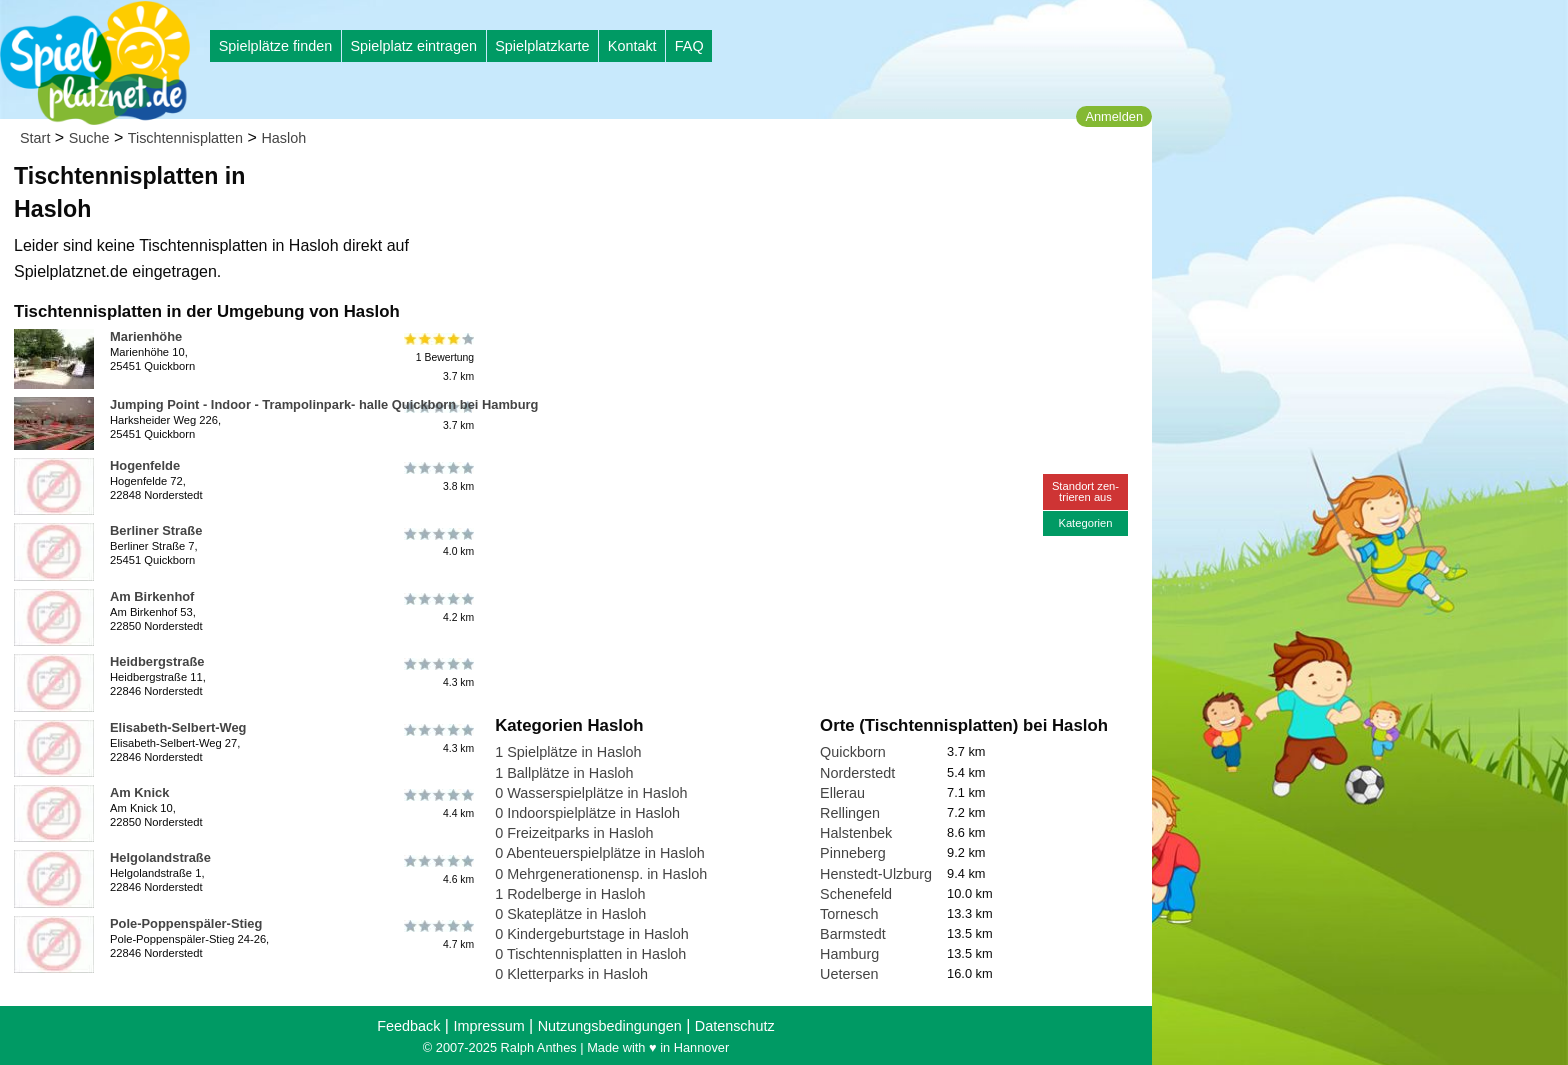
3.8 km (437, 477)
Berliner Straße (156, 530)
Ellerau (842, 793)
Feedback (408, 1026)
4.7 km (437, 935)
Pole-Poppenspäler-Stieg (186, 923)
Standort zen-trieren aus (1085, 491)
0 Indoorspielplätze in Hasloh (587, 813)
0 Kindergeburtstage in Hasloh (592, 934)
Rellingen (850, 813)
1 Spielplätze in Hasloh (568, 752)
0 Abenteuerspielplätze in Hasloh (600, 853)
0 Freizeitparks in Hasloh (574, 833)
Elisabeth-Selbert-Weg (178, 727)
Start (35, 138)
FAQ (689, 46)
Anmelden (1114, 116)
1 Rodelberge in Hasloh (570, 894)
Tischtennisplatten (185, 138)
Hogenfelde (145, 465)
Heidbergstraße (157, 661)
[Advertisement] (722, 190)
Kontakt (632, 46)
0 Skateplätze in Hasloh (570, 914)
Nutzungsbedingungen (610, 1026)
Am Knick (139, 792)
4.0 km (437, 542)
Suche (89, 138)
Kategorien (1085, 523)
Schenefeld (856, 894)
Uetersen (849, 974)
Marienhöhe (146, 336)
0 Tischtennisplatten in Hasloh (590, 954)
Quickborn (853, 752)
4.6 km (437, 869)
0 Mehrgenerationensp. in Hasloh (601, 874)
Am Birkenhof (152, 596)
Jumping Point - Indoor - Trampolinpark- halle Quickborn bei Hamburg (324, 404)
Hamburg (849, 954)
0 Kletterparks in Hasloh (571, 974)
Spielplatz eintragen (413, 46)
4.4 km (437, 804)
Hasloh (283, 138)
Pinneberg (853, 853)
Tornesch (849, 914)
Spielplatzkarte (542, 46)
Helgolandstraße (160, 857)
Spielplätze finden (276, 46)
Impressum (488, 1026)
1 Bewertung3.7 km (437, 357)
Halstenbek (856, 833)
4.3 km (437, 673)
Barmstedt (853, 934)
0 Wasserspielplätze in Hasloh (591, 793)
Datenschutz (735, 1026)
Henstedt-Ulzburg (876, 874)
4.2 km (437, 608)
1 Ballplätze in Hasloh (564, 773)
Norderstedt (857, 773)
